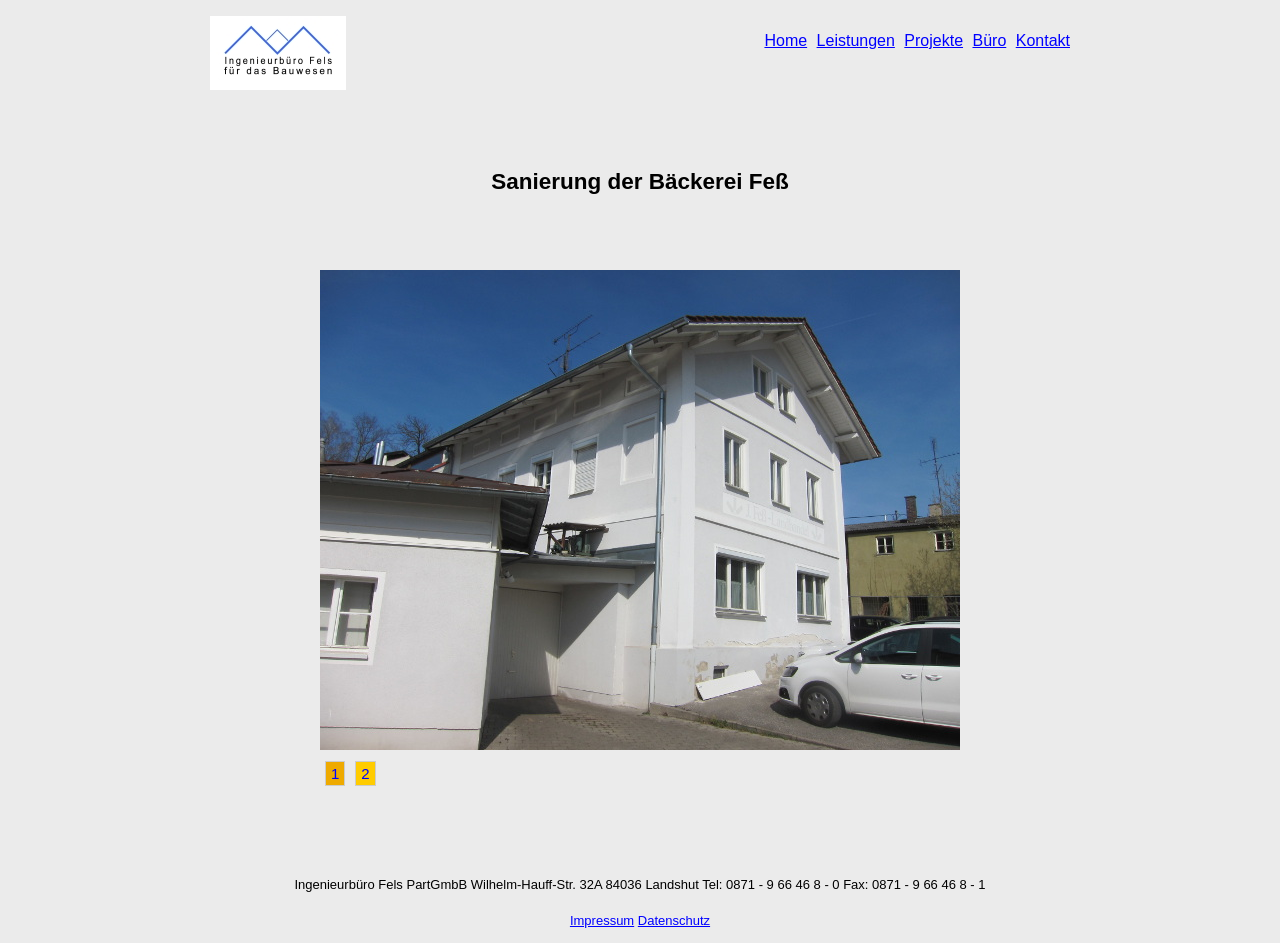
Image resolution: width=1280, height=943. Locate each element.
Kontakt (1043, 40)
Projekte (933, 40)
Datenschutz (674, 920)
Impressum (602, 920)
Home (785, 40)
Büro (989, 40)
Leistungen (856, 40)
